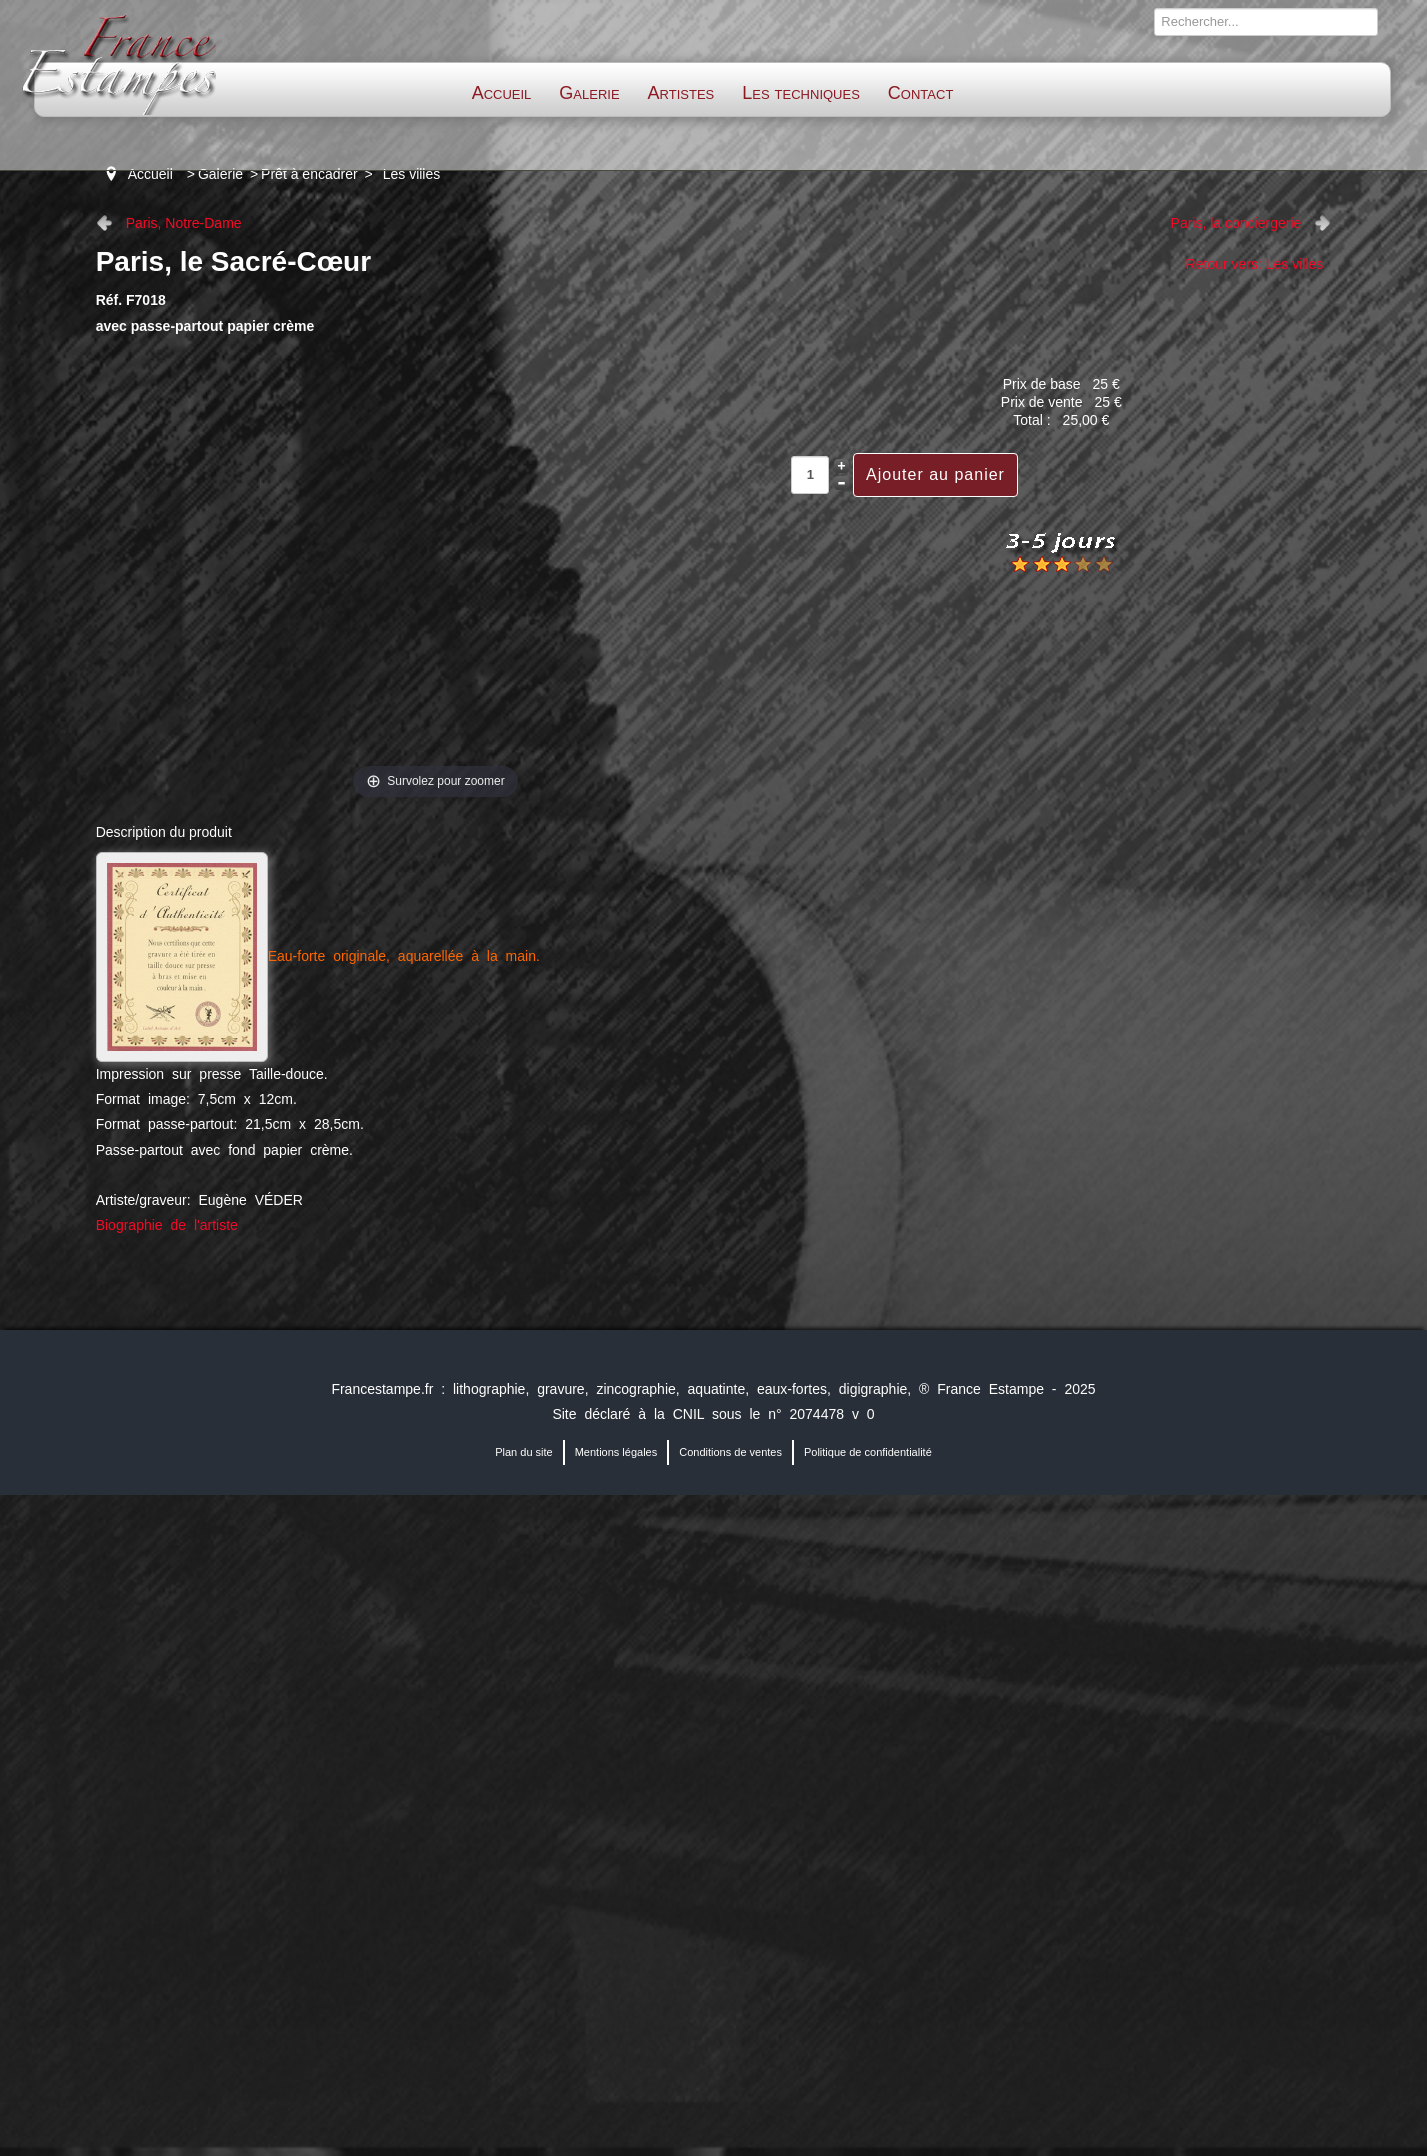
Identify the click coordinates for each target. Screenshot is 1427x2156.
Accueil (502, 93)
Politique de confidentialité (868, 1452)
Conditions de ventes (730, 1452)
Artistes (681, 93)
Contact (920, 93)
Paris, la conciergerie (1236, 223)
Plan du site (523, 1452)
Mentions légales (616, 1452)
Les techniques (801, 93)
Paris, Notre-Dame (184, 223)
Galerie (589, 93)
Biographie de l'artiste (167, 1225)
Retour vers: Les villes (1255, 264)
